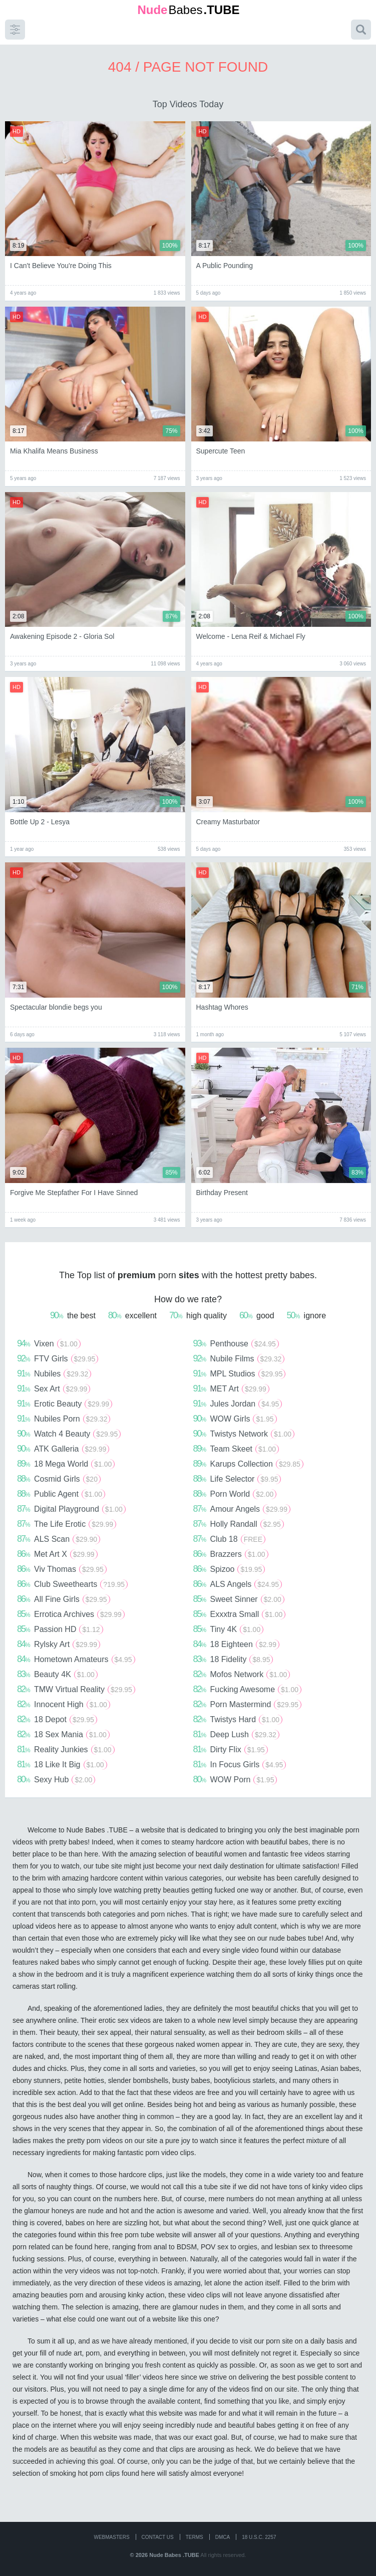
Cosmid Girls (59, 1478)
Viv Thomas (62, 1568)
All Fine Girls (63, 1598)
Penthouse (236, 1343)
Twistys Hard (238, 1719)
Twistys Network (244, 1433)
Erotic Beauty (64, 1403)
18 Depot (57, 1719)
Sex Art (53, 1388)
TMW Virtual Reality (76, 1689)
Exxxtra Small (239, 1613)
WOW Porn (235, 1779)
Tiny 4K (228, 1628)
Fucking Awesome (247, 1689)
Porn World (235, 1493)
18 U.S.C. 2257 (259, 2537)
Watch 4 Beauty (69, 1433)
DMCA (222, 2537)
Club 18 (229, 1538)
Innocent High (63, 1704)
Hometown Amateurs (76, 1659)
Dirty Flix (230, 1749)
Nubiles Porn (63, 1418)
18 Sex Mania (63, 1734)
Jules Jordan (237, 1403)
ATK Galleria (63, 1448)
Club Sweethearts (72, 1583)
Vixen (49, 1343)
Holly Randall (238, 1523)
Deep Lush (236, 1734)
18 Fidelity (233, 1659)
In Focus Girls (239, 1764)
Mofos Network (241, 1674)
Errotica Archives (71, 1613)
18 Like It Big (62, 1764)
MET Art (231, 1388)
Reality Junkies (66, 1749)
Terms (194, 2537)
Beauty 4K (57, 1674)
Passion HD (60, 1628)
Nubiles (54, 1373)
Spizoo (229, 1568)
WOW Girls (235, 1418)
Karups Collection (248, 1463)
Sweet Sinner (238, 1598)
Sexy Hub (56, 1779)
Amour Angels (241, 1508)
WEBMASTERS (111, 2537)
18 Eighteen (236, 1644)
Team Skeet (236, 1448)
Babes (187, 10)
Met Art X (57, 1553)
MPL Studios (239, 1373)
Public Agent (61, 1493)
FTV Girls (57, 1358)
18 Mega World (66, 1463)
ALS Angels (237, 1583)
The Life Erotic (66, 1523)
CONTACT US (158, 2537)
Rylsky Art (58, 1644)
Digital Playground (71, 1508)
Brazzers (230, 1553)
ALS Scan (58, 1538)
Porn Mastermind (247, 1704)
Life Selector (237, 1478)
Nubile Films (239, 1358)
